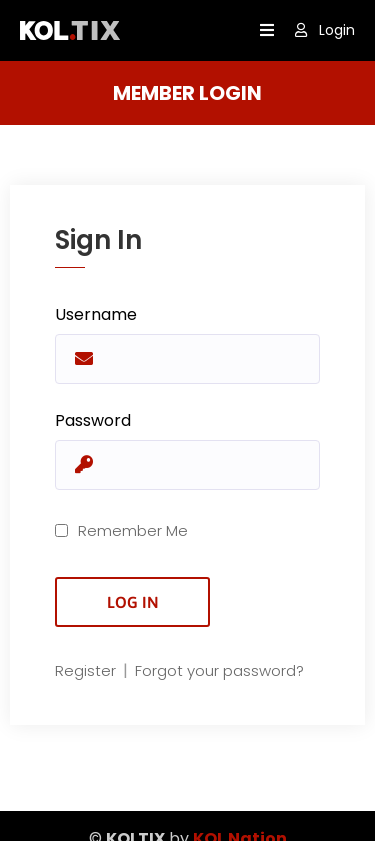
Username (96, 314)
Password (93, 420)
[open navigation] (267, 30)
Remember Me (121, 530)
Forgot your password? (219, 670)
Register (87, 670)
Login (325, 30)
